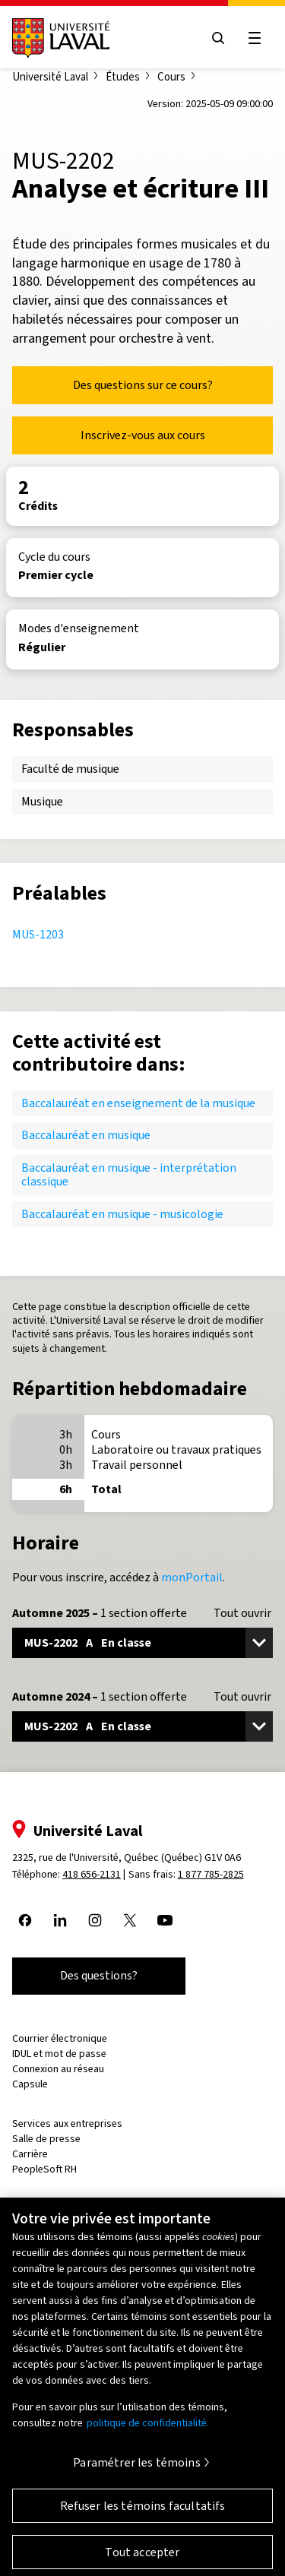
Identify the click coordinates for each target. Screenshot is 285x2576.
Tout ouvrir (242, 1613)
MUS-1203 (38, 934)
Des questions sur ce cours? (143, 385)
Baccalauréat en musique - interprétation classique (128, 1174)
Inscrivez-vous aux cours (143, 435)
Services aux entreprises (67, 2123)
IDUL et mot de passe (59, 2053)
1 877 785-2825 (211, 1874)
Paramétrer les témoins (137, 2471)
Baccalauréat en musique (85, 1135)
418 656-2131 (91, 1874)
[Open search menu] (218, 38)
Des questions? (99, 1975)
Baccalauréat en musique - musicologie (122, 1214)
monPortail (192, 1577)
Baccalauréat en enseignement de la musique (138, 1103)
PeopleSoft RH (44, 2169)
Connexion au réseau (58, 2069)
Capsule (30, 2084)
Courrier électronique (59, 2038)
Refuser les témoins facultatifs (143, 2514)
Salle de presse (46, 2138)
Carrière (30, 2154)
